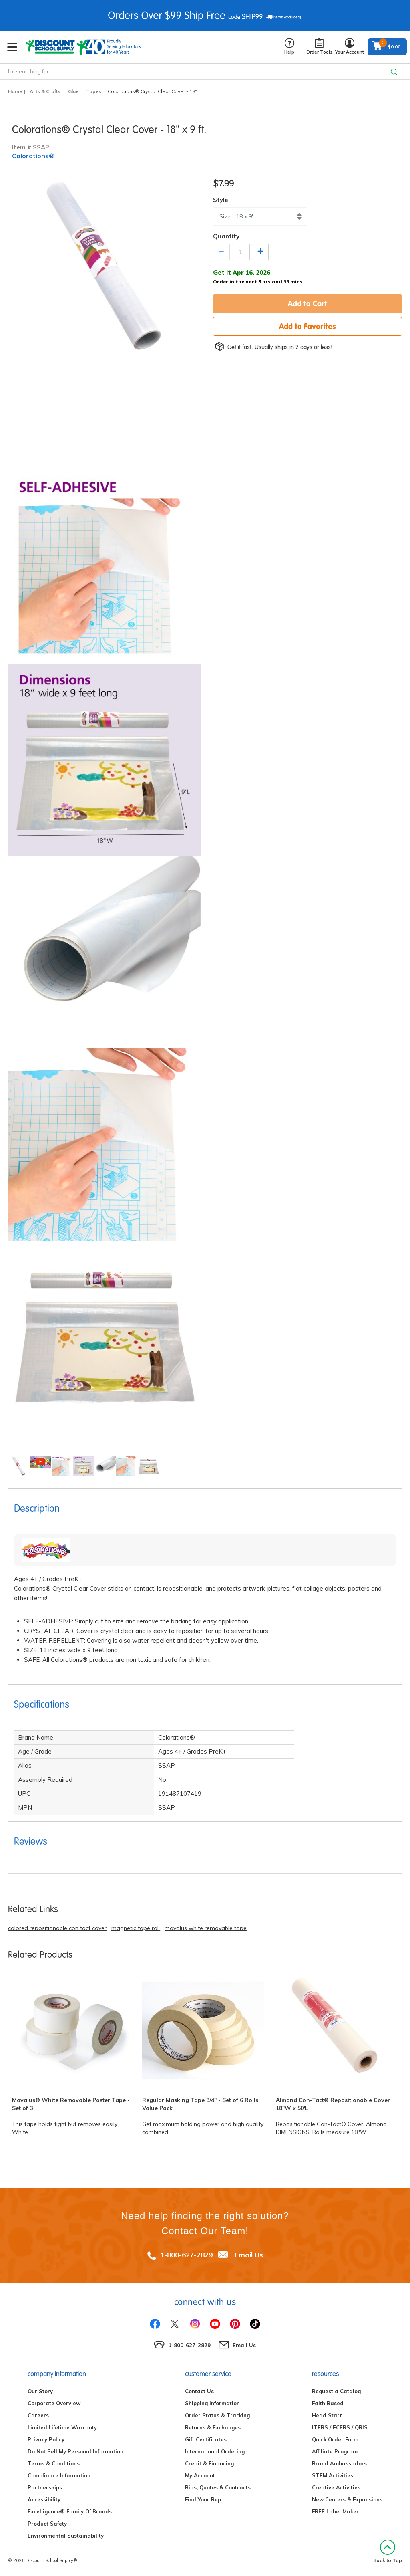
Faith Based (328, 2403)
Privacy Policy (46, 2439)
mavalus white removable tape (206, 1928)
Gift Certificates (206, 2439)
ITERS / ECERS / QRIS (340, 2427)
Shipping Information (212, 2403)
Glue (73, 91)
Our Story (40, 2391)
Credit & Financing (209, 2463)
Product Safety (47, 2523)
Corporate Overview (54, 2403)
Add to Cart (307, 303)
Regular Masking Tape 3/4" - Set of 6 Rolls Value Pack (200, 2104)
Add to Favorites (307, 326)
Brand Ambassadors (339, 2463)
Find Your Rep (203, 2499)
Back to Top (387, 2551)
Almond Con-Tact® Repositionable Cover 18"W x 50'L (333, 2104)
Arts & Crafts (45, 91)
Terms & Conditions (54, 2463)
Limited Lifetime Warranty (62, 2427)
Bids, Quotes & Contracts (218, 2487)
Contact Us (199, 2391)
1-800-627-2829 (186, 2255)
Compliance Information (59, 2475)
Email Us (249, 2255)
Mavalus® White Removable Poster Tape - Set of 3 (71, 2104)
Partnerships (45, 2487)
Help (289, 46)
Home (15, 91)
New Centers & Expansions (347, 2499)
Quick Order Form (335, 2439)
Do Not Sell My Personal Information (75, 2451)
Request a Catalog (336, 2391)
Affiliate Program (335, 2451)
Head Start (327, 2415)
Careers (38, 2415)
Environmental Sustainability (66, 2535)
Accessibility (44, 2499)
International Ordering (215, 2451)
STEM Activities (332, 2475)
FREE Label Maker (335, 2511)
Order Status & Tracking (217, 2415)
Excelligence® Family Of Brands (70, 2511)
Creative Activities (336, 2487)
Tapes (93, 91)
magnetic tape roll (135, 1928)
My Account (200, 2475)
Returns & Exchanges (213, 2427)
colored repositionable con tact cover (57, 1928)
